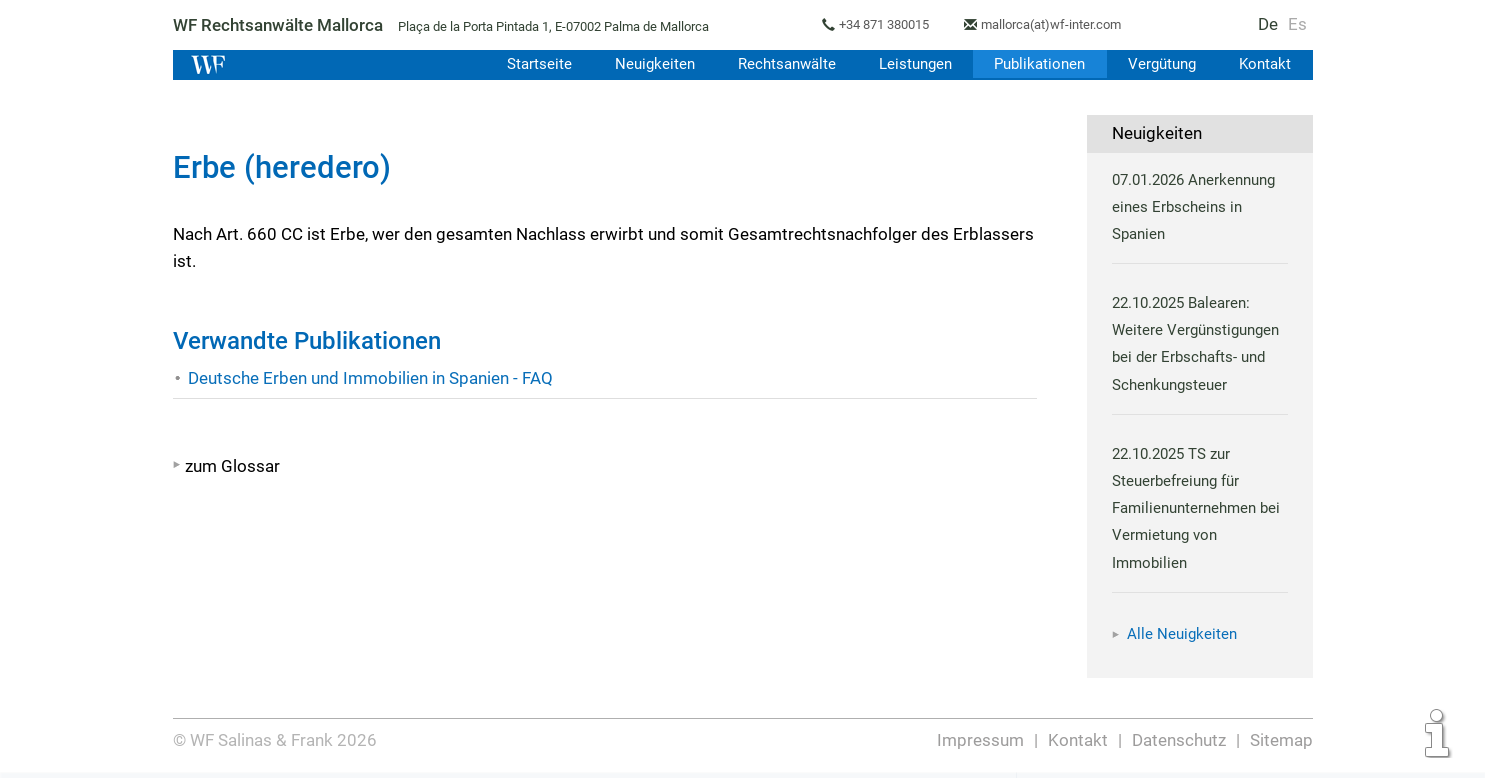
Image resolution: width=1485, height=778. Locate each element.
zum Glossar (232, 466)
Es (1297, 24)
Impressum (982, 740)
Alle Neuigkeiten (1182, 634)
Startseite (530, 64)
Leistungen (909, 64)
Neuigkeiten (646, 64)
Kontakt (1264, 64)
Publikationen (1036, 64)
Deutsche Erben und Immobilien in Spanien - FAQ (371, 378)
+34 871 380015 (889, 24)
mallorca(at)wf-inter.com (1059, 24)
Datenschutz (1178, 740)
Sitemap (1281, 740)
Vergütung (1161, 64)
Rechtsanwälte (779, 64)
